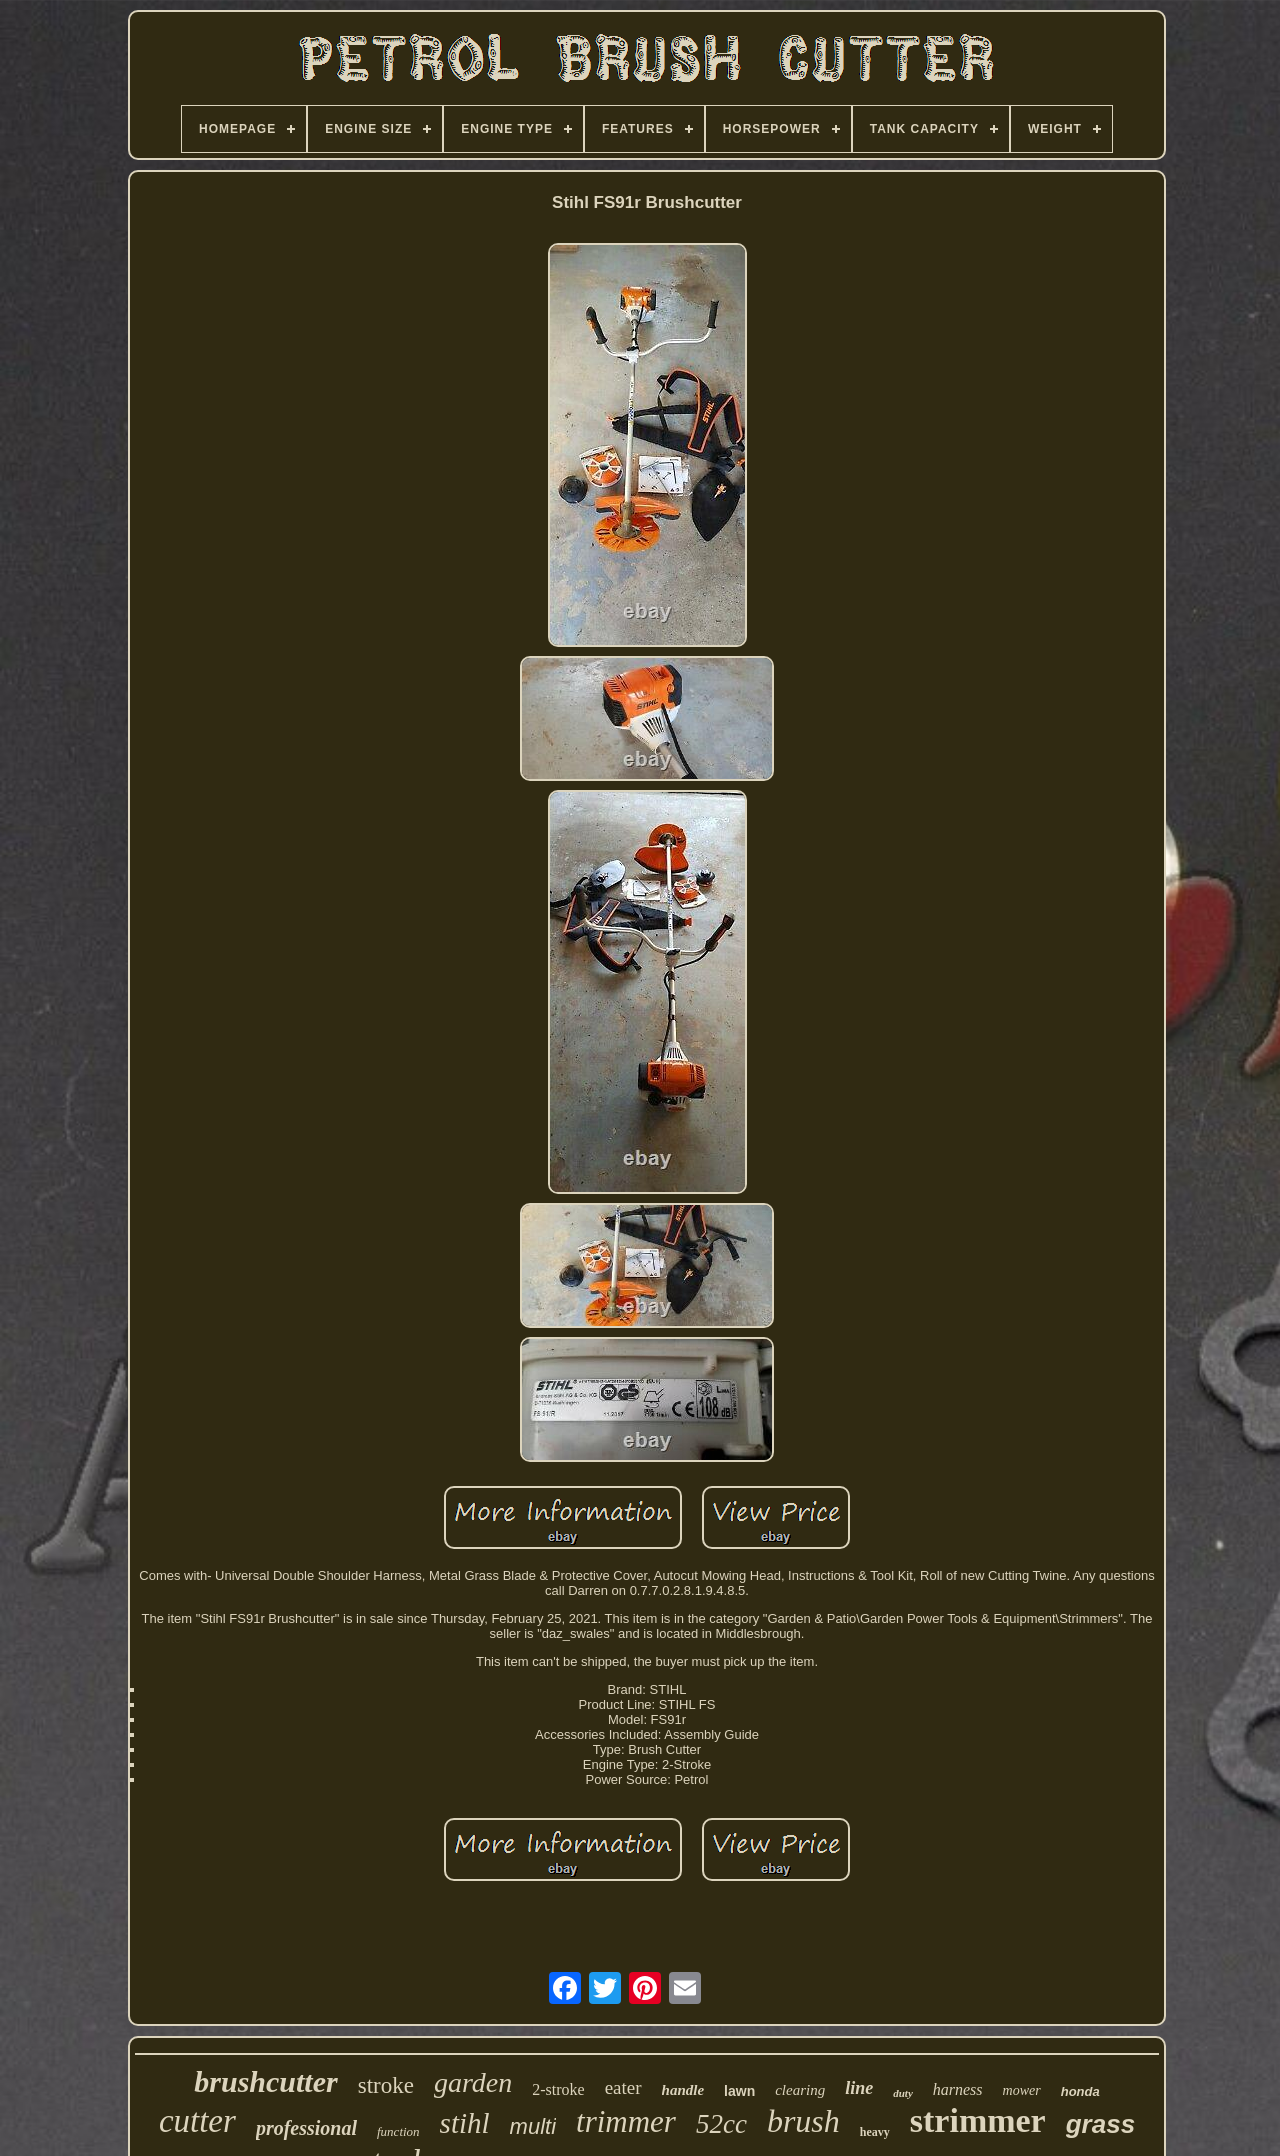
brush (803, 2121)
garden (473, 2082)
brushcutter (265, 2081)
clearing (800, 2090)
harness (958, 2089)
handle (683, 2090)
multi (533, 2126)
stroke (386, 2085)
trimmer (626, 2121)
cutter (197, 2121)
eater (623, 2087)
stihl (465, 2123)
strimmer (978, 2120)
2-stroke (558, 2089)
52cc (721, 2124)
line (859, 2088)
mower (1022, 2090)
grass (1100, 2124)
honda (1080, 2091)
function (398, 2131)
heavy (875, 2132)
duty (903, 2093)
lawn (739, 2091)
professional (306, 2128)
